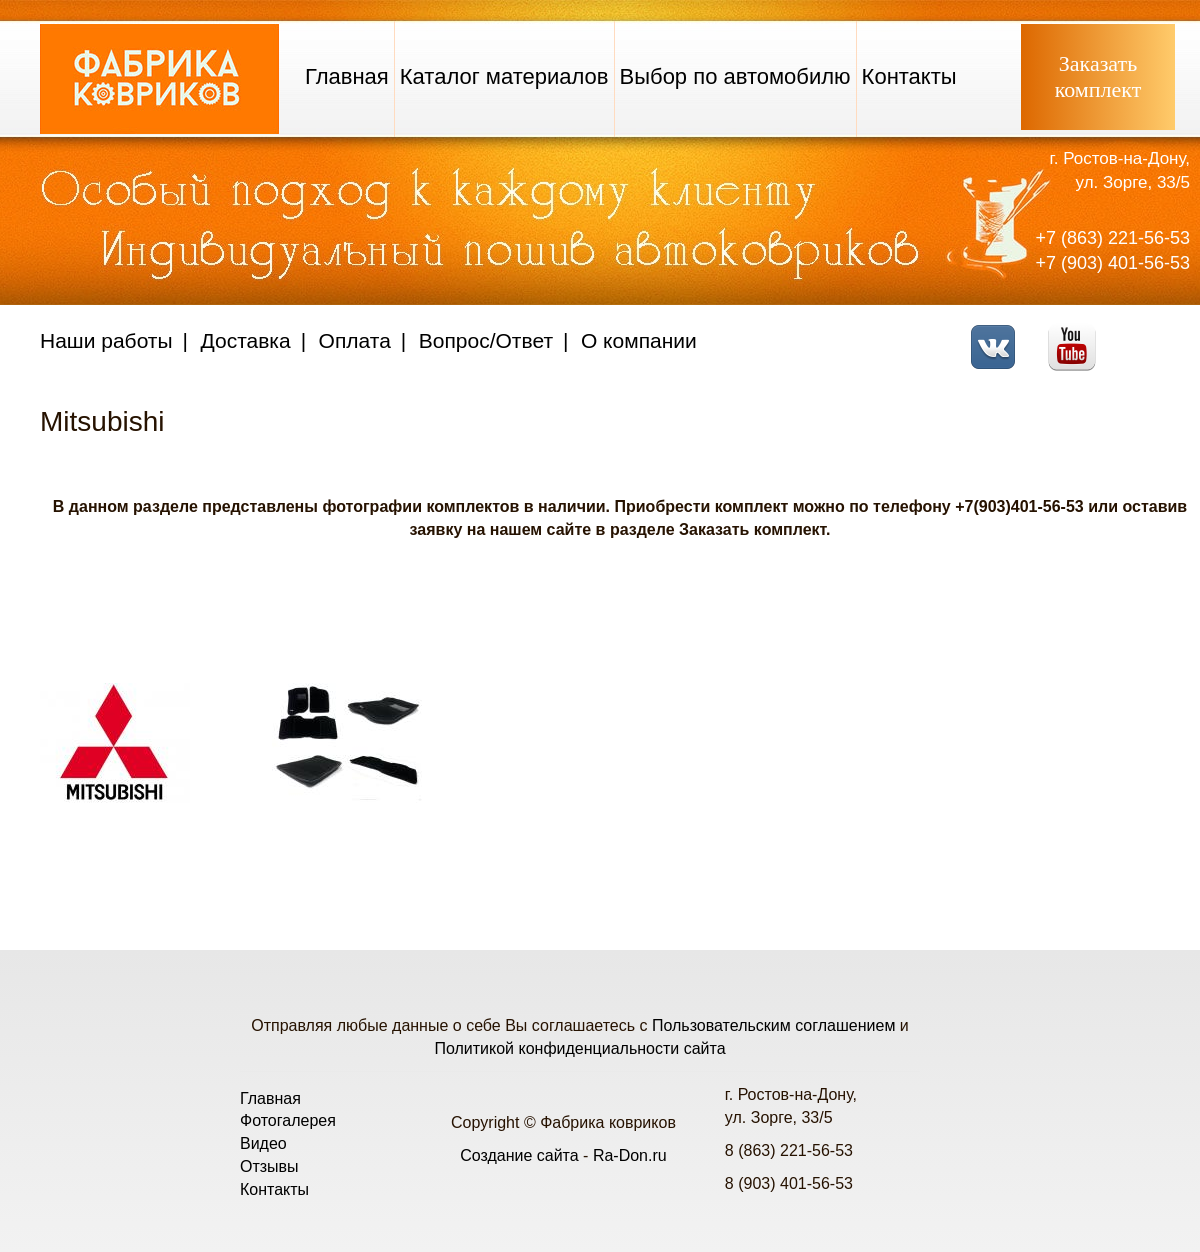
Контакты (909, 76)
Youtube (1077, 334)
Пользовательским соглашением (773, 1025)
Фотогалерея (288, 1120)
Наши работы (106, 340)
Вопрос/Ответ (486, 340)
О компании (639, 340)
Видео (263, 1143)
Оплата (355, 340)
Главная (347, 76)
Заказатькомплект (1098, 76)
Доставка (246, 340)
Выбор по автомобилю (735, 76)
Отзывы (269, 1166)
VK (998, 334)
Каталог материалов (504, 76)
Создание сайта (519, 1155)
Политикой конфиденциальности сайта (579, 1048)
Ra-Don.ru (630, 1155)
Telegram (1155, 334)
